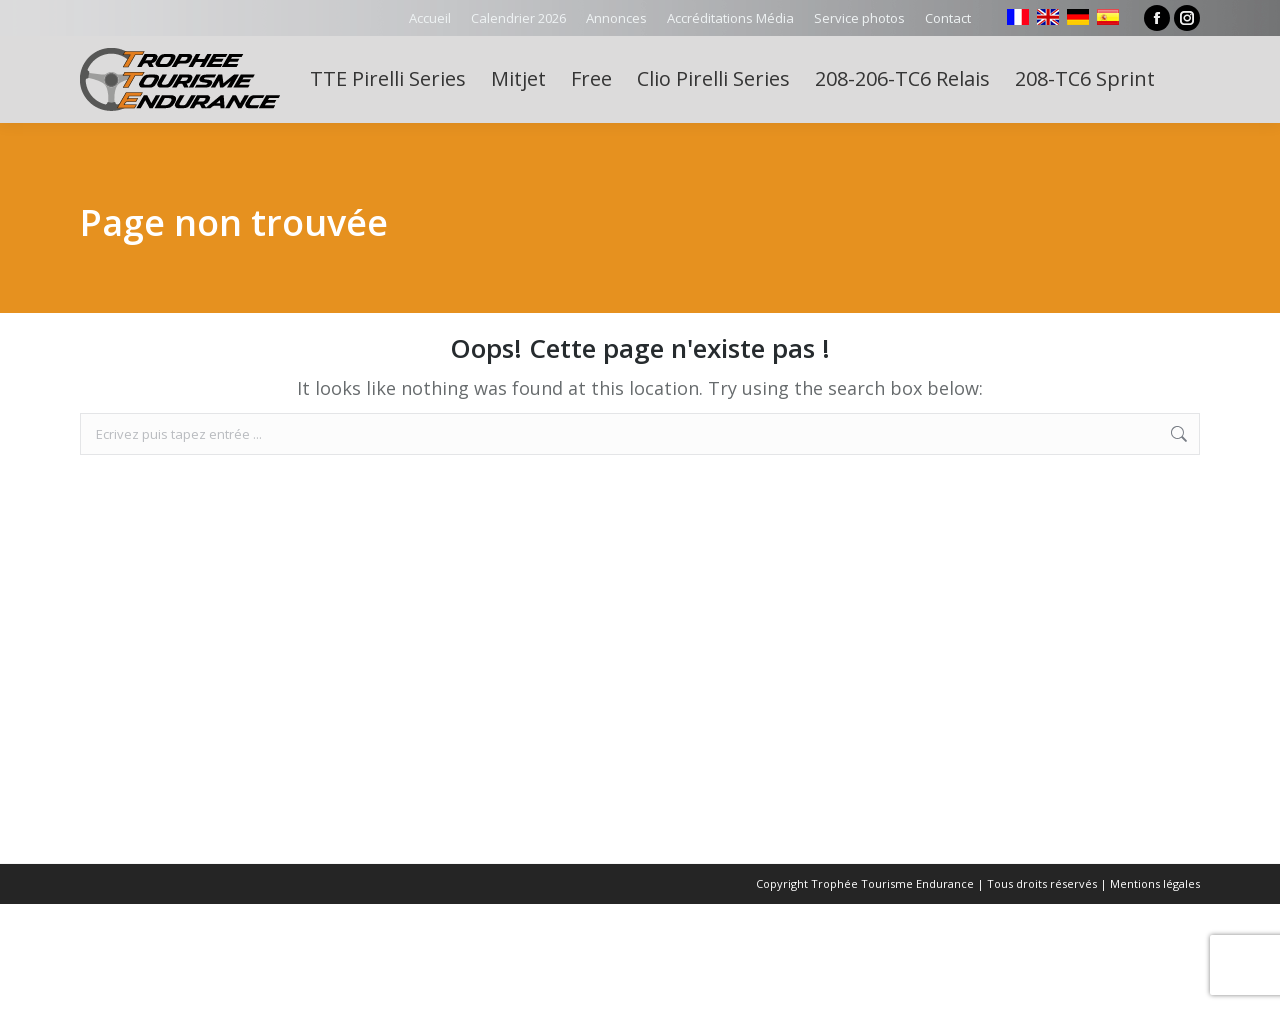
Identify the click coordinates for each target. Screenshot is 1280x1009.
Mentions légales (1155, 883)
